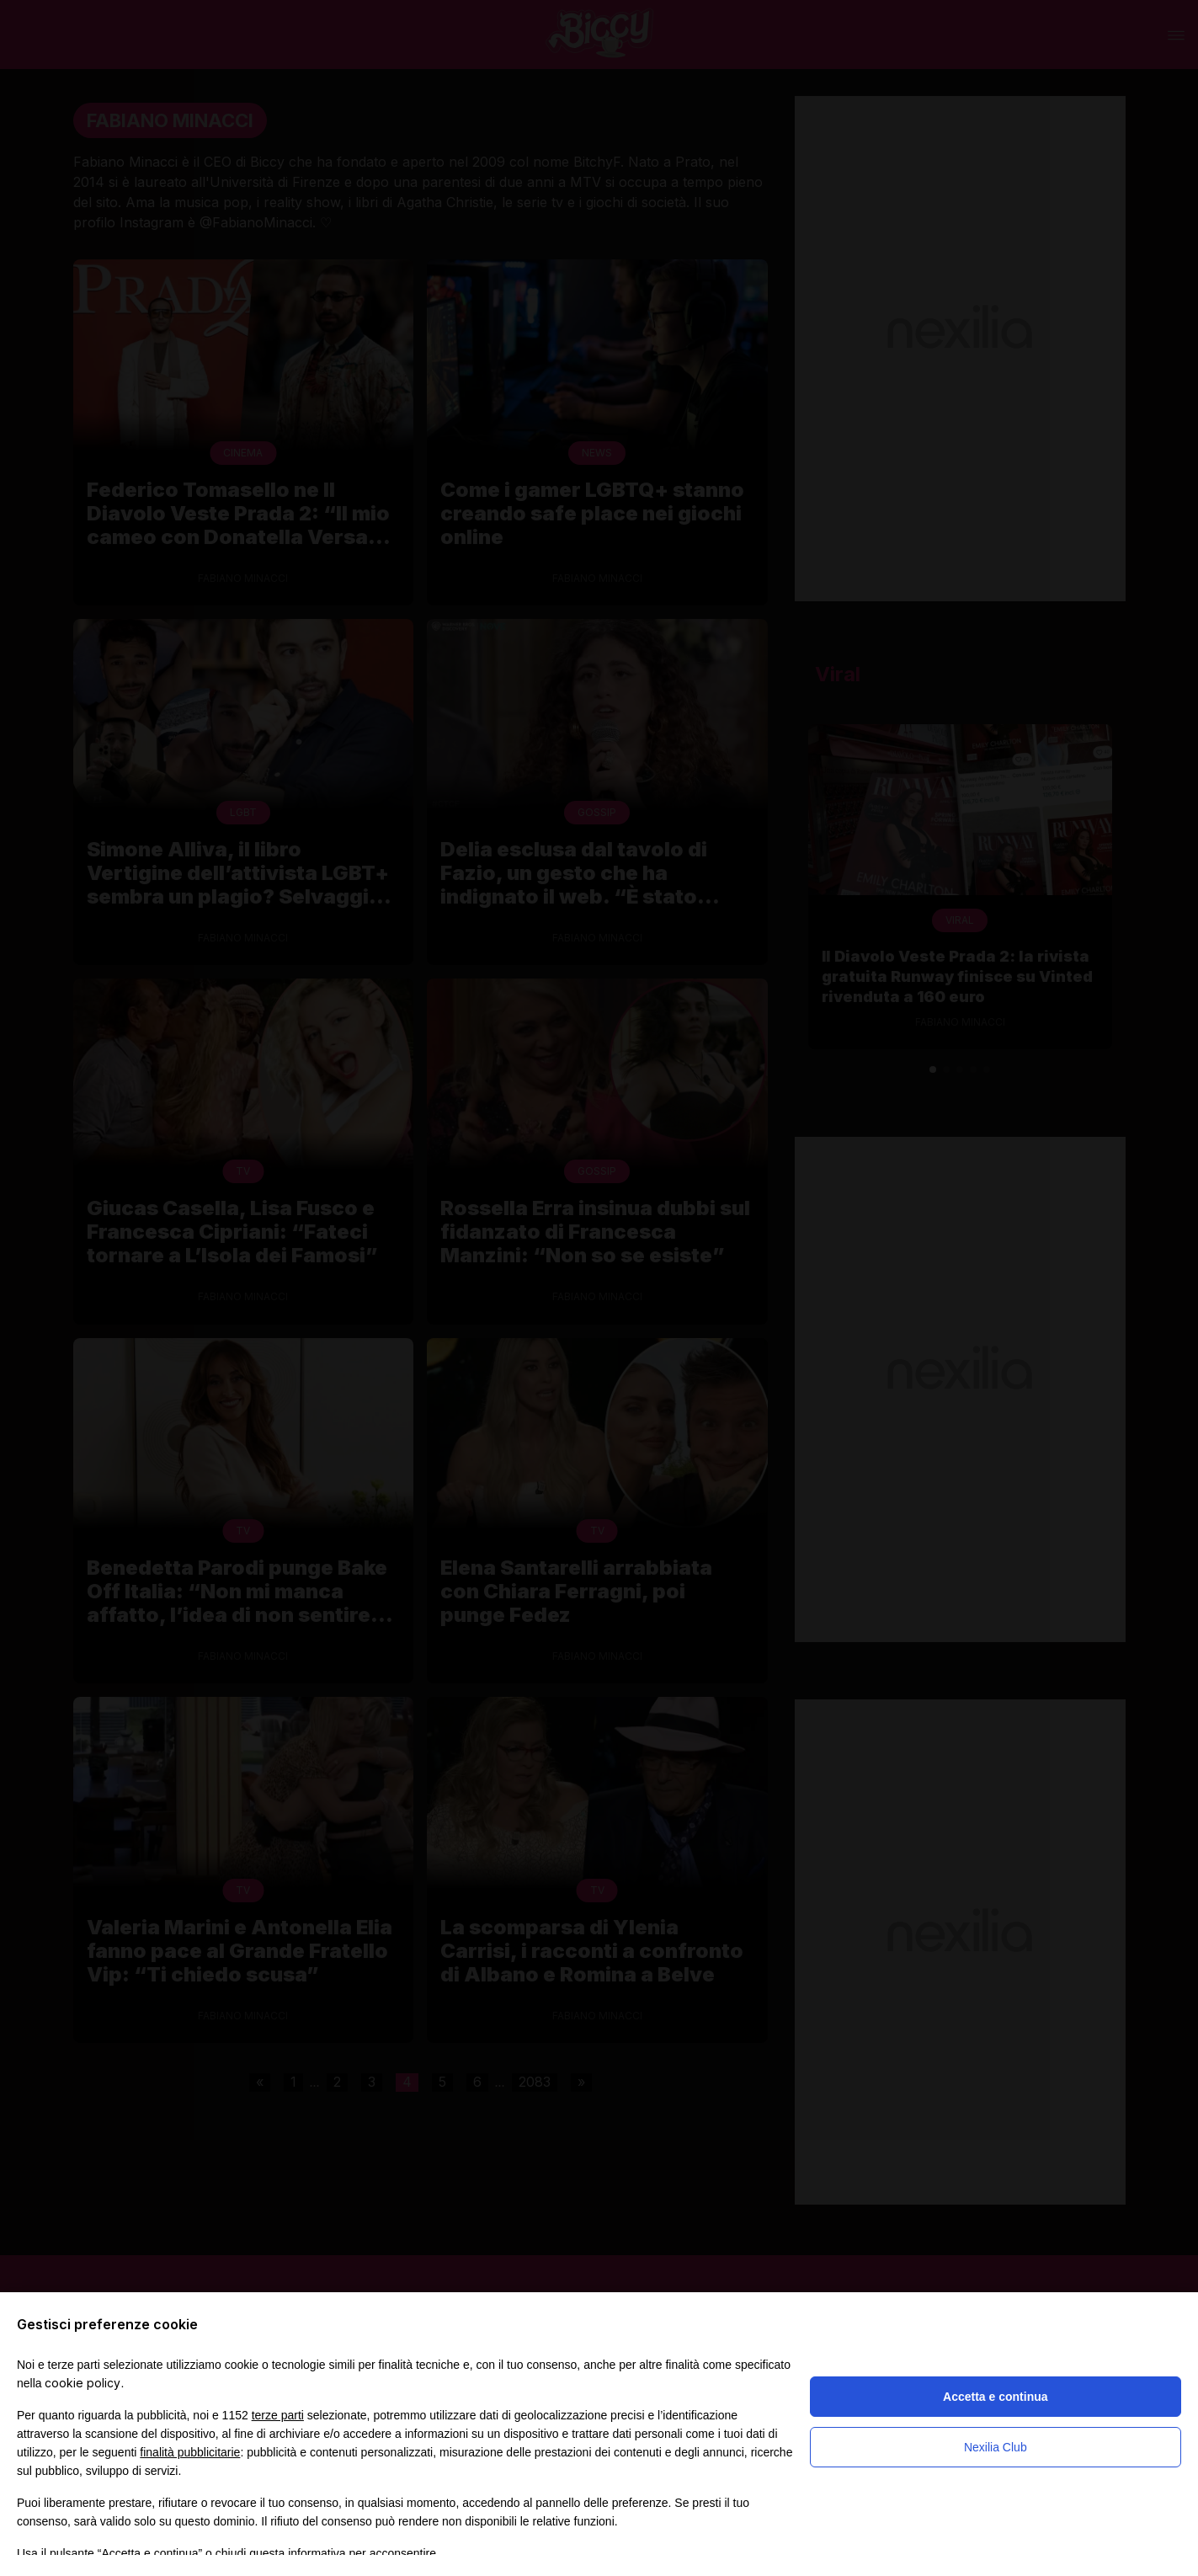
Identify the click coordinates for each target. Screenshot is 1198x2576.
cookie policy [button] (82, 2383)
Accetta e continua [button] (995, 2396)
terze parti (278, 2415)
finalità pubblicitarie (190, 2452)
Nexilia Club (995, 2447)
